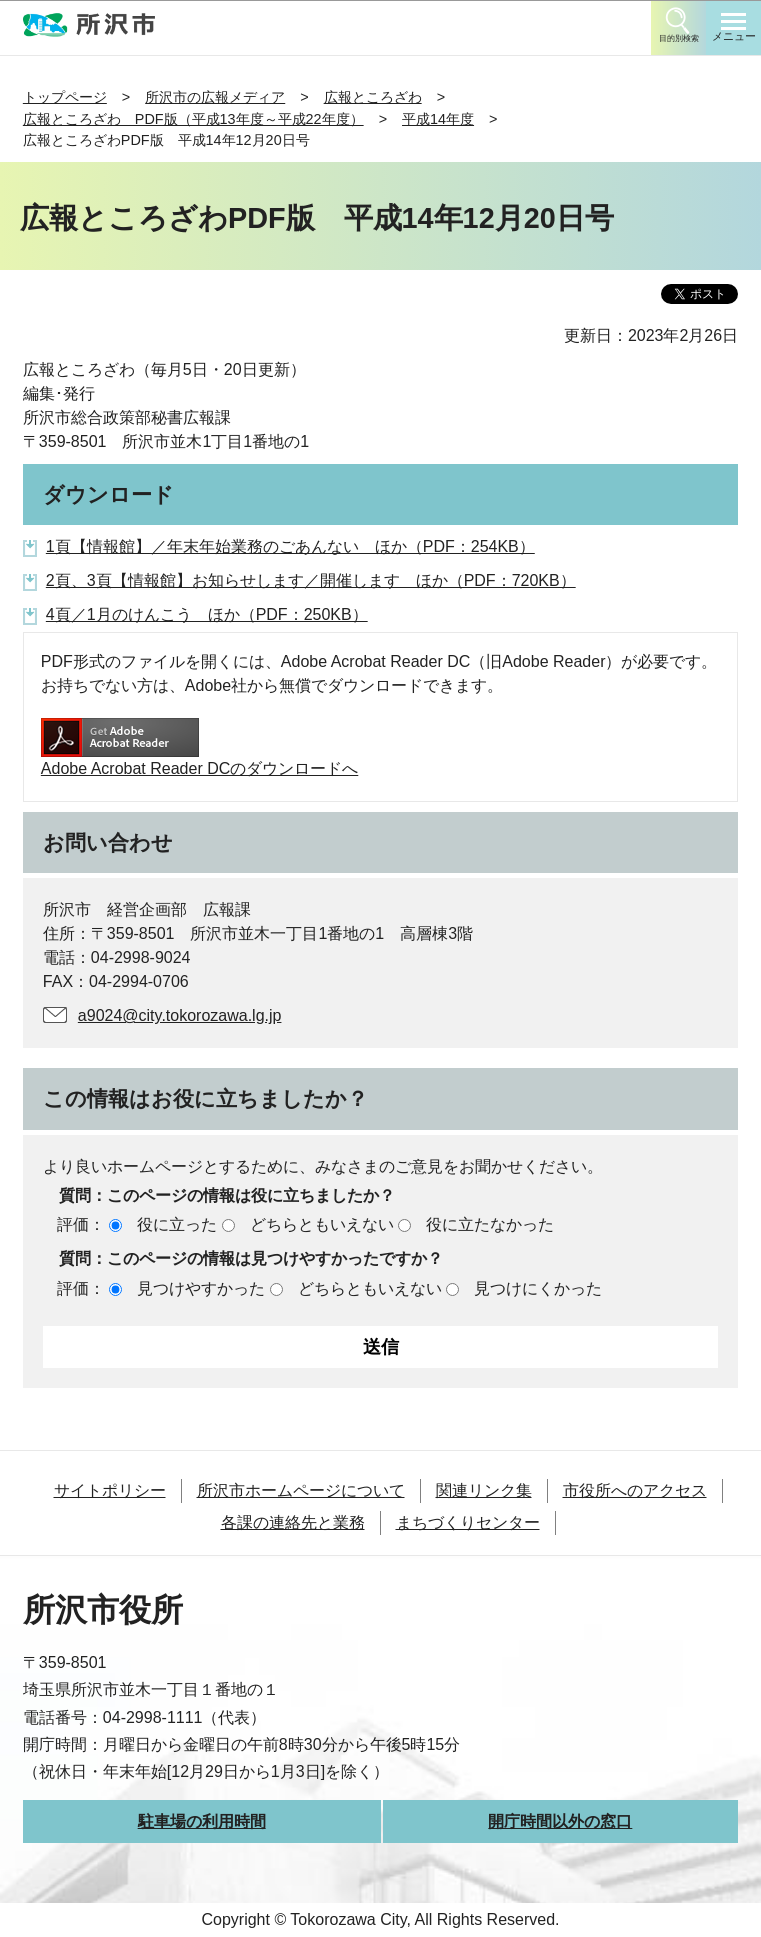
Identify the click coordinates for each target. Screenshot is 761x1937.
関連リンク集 (484, 1490)
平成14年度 (438, 119)
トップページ (65, 97)
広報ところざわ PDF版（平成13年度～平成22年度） (193, 119)
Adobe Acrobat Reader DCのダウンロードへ (199, 747)
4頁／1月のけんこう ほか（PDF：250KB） (207, 614)
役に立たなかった (490, 1224)
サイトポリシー (110, 1490)
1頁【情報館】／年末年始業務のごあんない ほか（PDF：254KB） (290, 546)
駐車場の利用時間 (202, 1821)
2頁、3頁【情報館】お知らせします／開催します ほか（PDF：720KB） (311, 580)
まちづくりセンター (468, 1522)
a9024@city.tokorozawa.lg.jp (180, 1015)
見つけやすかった (201, 1288)
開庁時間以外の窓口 (560, 1821)
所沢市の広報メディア (215, 97)
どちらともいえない (322, 1224)
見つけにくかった (538, 1288)
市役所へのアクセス (635, 1490)
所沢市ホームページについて (301, 1490)
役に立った (177, 1224)
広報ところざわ (373, 97)
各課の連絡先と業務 (293, 1522)
